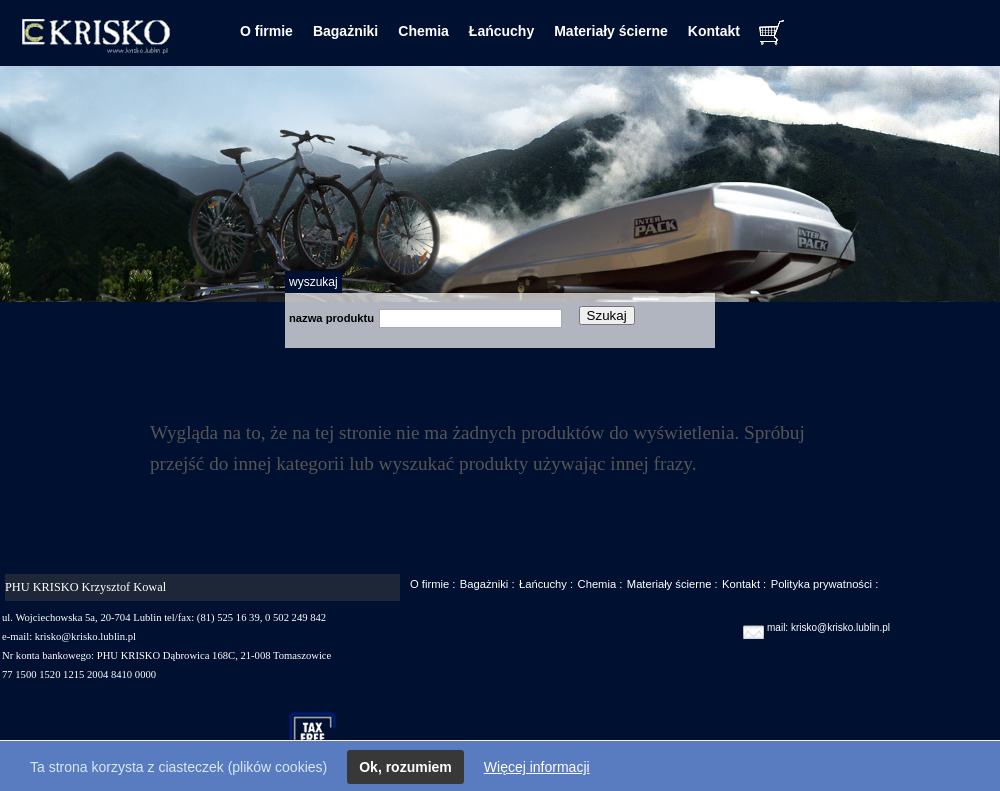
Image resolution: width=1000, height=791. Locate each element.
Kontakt (714, 31)
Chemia (423, 31)
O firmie (266, 31)
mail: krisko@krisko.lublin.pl (828, 627)
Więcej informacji (537, 767)
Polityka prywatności (821, 584)
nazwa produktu (331, 318)
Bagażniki (345, 31)
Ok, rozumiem (405, 767)
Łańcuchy (501, 31)
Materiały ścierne (611, 31)
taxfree (321, 735)
